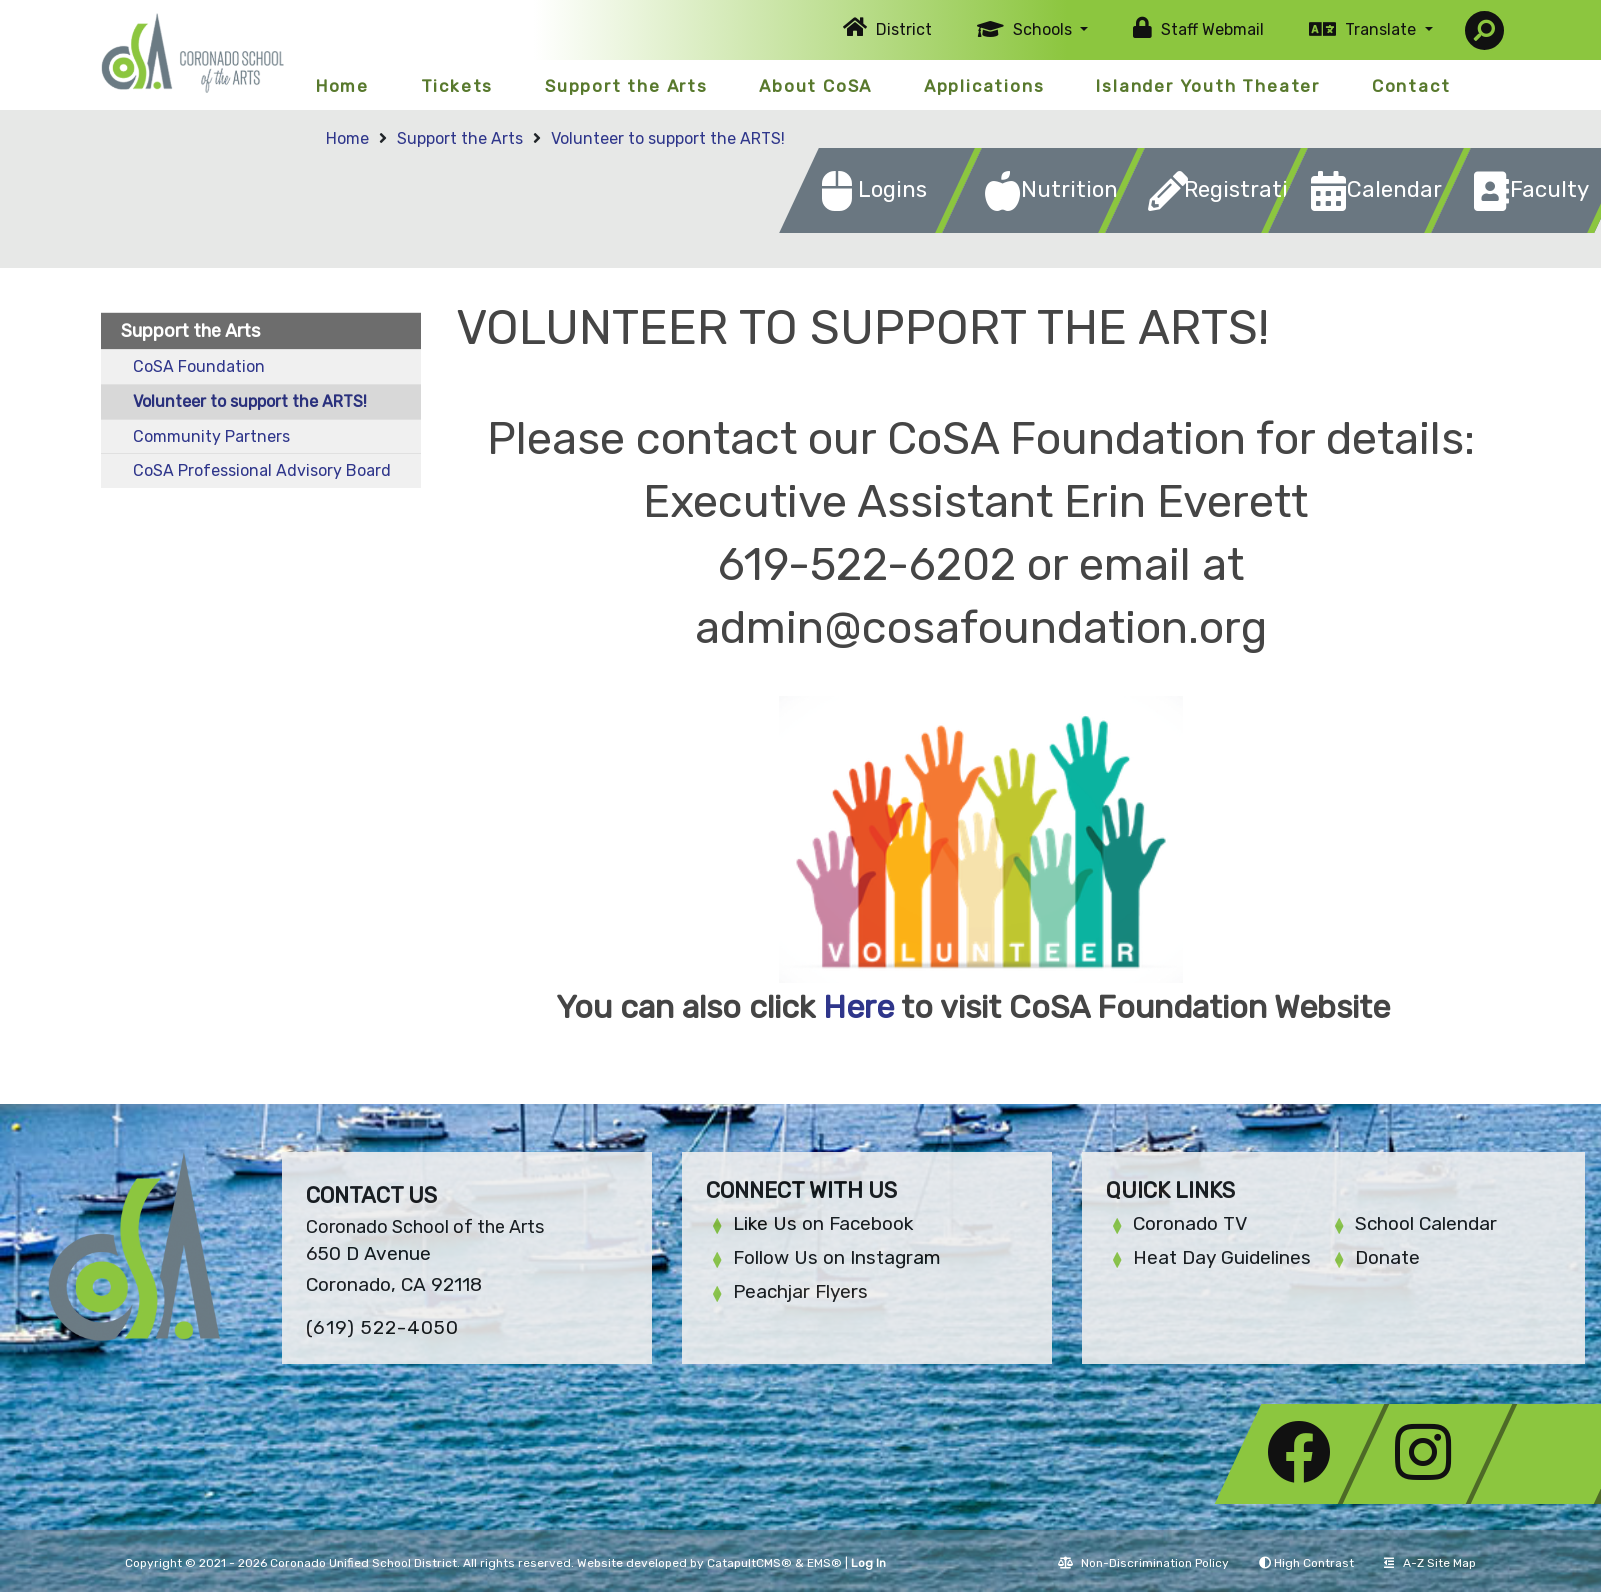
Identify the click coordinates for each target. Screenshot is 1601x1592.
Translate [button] (1382, 29)
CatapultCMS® (749, 1563)
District (904, 29)
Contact (1411, 86)
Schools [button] (1044, 29)
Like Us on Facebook (823, 1223)
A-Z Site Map (1430, 1563)
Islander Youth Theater (1208, 86)
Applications (984, 86)
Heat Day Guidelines (1222, 1257)
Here (858, 1007)
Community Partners (211, 436)
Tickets (457, 86)
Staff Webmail (1212, 29)
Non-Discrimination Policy (1143, 1563)
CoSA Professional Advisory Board (262, 470)
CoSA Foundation (199, 366)
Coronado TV (1190, 1223)
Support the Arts (626, 86)
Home (342, 86)
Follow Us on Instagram (837, 1257)
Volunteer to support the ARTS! (668, 138)
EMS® (824, 1563)
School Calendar (1426, 1223)
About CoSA (815, 86)
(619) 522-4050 (382, 1327)
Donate (1387, 1257)
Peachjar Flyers (800, 1291)
